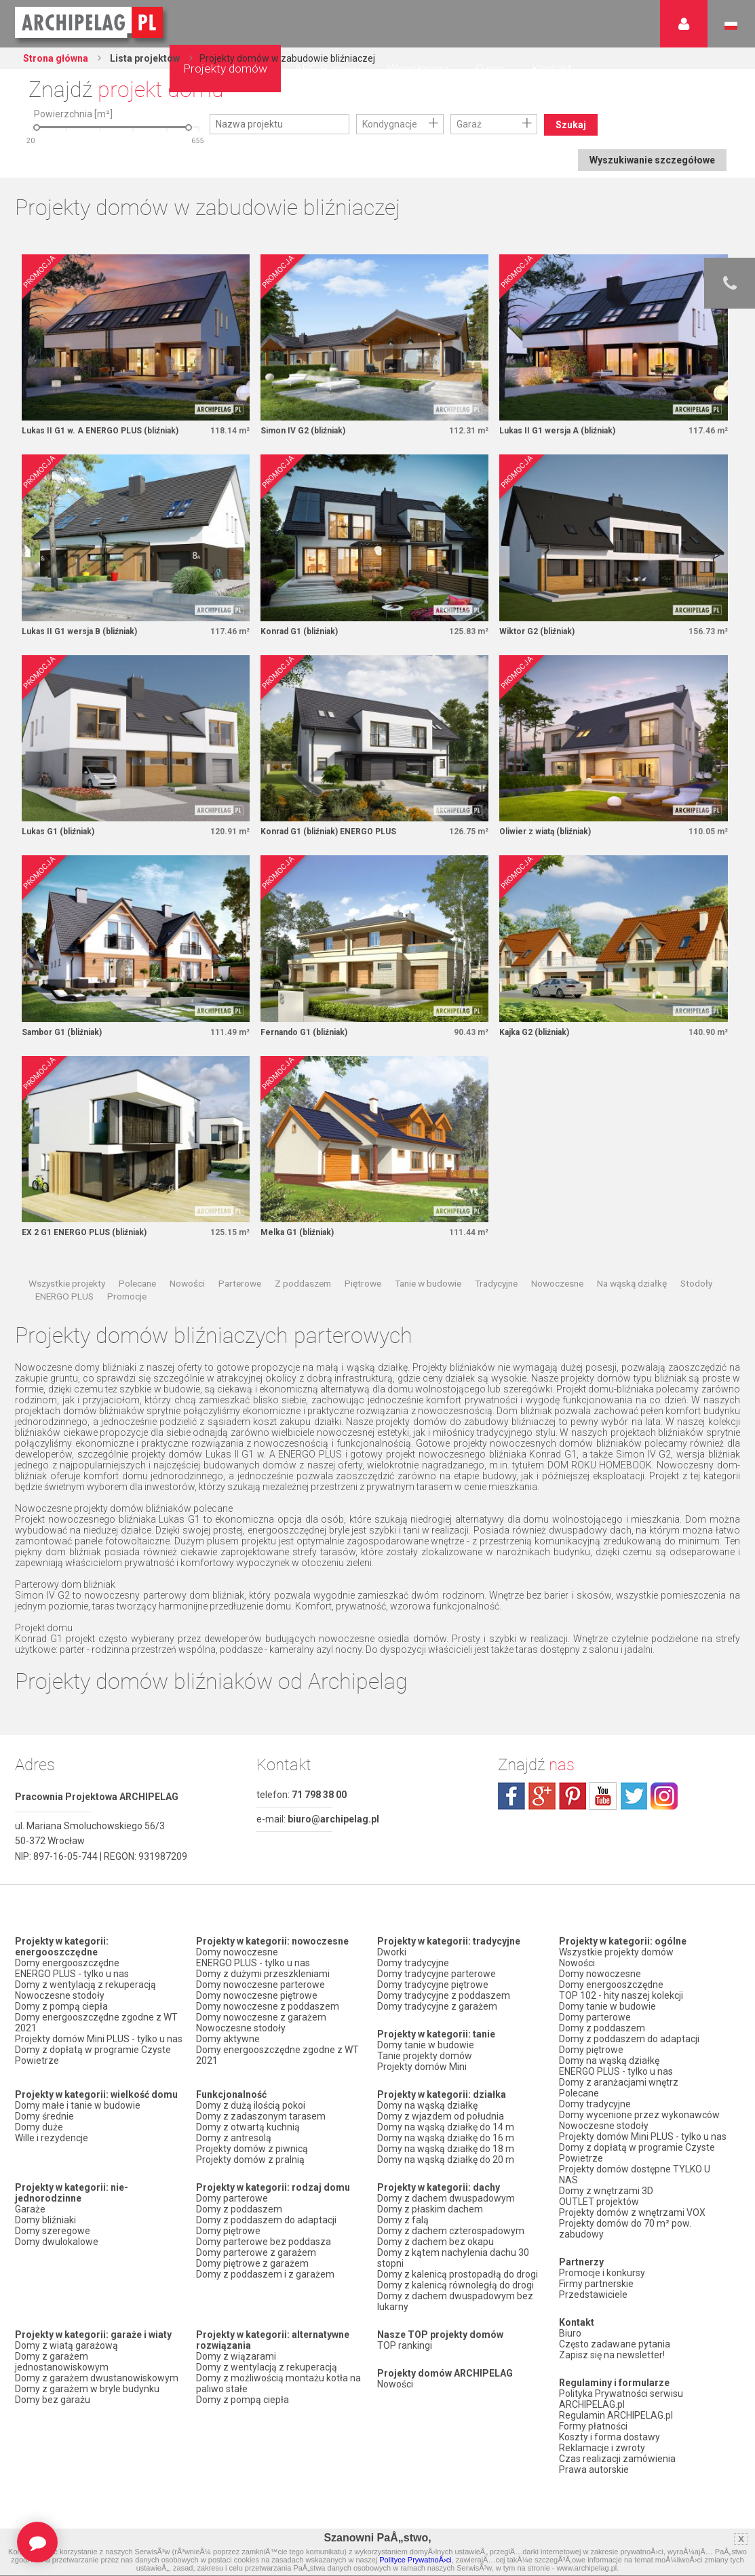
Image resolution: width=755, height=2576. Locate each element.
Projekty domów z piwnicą (252, 2148)
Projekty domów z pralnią (250, 2159)
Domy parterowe (232, 2198)
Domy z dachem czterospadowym (450, 2230)
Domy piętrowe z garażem (252, 2263)
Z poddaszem (303, 1283)
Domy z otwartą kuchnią (248, 2127)
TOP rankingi (404, 2345)
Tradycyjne (496, 1283)
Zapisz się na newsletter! (612, 2354)
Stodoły (696, 1283)
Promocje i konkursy (602, 2272)
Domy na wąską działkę (427, 2105)
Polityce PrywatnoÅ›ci (415, 2560)
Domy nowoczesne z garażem (261, 2017)
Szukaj (571, 124)
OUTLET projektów (599, 2201)
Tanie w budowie (428, 1283)
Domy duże (39, 2127)
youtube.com (603, 1796)
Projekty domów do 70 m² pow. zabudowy (625, 2229)
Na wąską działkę (632, 1283)
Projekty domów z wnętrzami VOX (632, 2212)
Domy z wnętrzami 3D (606, 2190)
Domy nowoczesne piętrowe (256, 1995)
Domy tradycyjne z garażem (437, 2006)
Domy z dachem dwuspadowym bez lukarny (455, 2301)
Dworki (391, 1952)
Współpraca (417, 68)
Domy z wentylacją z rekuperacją (85, 1984)
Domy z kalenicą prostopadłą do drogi (457, 2274)
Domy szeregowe (52, 2230)
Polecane (137, 1283)
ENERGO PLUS (64, 1296)
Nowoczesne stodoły (59, 1995)
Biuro (570, 2333)
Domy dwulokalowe (56, 2241)
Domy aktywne (228, 2038)
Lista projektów (144, 58)
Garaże (30, 2209)
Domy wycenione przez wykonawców (639, 2114)
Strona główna (55, 58)
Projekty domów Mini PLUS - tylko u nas (98, 2038)
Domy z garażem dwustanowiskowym (96, 2378)
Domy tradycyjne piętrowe (432, 1984)
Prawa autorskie (594, 2469)
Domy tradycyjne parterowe (436, 1973)
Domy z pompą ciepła (61, 2006)
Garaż (469, 124)
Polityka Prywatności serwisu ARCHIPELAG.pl (621, 2399)
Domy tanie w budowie (425, 2045)
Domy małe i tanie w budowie (77, 2105)
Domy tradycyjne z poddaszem (443, 1995)
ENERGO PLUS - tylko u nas (72, 1973)
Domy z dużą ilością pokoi (250, 2105)
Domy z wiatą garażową (66, 2345)
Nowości (187, 1283)
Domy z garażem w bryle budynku (87, 2388)
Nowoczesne (557, 1283)
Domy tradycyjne (413, 1962)
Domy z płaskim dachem (430, 2209)
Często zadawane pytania (614, 2344)
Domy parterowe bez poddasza (263, 2241)
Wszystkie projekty (66, 1283)
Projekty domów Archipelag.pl (89, 23)
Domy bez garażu (52, 2399)
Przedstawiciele (593, 2294)
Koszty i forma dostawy (609, 2437)
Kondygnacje (389, 124)
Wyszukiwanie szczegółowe (652, 160)
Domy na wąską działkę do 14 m (445, 2127)
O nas (490, 68)
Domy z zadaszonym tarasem (261, 2116)
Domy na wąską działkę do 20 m (445, 2159)
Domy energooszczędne (67, 1962)
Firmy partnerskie (596, 2283)
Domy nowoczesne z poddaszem (267, 2006)
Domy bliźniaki (45, 2219)
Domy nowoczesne (237, 1952)
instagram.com (664, 1796)
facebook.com (511, 1796)
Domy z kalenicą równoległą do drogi (455, 2285)
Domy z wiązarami (236, 2356)
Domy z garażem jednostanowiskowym (62, 2362)
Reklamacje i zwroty (602, 2447)
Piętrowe (363, 1283)
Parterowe (239, 1283)
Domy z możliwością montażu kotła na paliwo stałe (278, 2383)
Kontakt (552, 68)
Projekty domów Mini (422, 2066)
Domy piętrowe (228, 2230)
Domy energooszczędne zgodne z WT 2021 (96, 2022)
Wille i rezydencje (51, 2137)
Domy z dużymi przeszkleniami (263, 1973)
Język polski (730, 26)
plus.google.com (542, 1796)
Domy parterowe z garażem (256, 2252)
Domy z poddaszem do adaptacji (266, 2219)
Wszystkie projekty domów (616, 1952)
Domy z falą (403, 2219)
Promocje (127, 1296)
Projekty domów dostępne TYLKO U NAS (634, 2174)
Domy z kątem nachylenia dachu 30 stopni (453, 2258)
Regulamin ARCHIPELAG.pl (616, 2415)
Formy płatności (593, 2426)
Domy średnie (44, 2116)
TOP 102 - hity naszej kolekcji (621, 1995)
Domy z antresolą (233, 2137)
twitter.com (633, 1796)
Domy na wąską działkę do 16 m (445, 2137)
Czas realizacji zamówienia (617, 2458)
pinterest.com (572, 1796)
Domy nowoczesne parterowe (260, 1984)
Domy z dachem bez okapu (435, 2241)
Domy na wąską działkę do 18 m (445, 2148)
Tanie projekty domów (424, 2055)
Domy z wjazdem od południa (440, 2116)
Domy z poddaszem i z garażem (265, 2274)
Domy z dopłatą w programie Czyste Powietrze (93, 2055)
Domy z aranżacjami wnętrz (618, 2082)
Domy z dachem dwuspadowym (446, 2198)
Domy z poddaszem (239, 2209)
